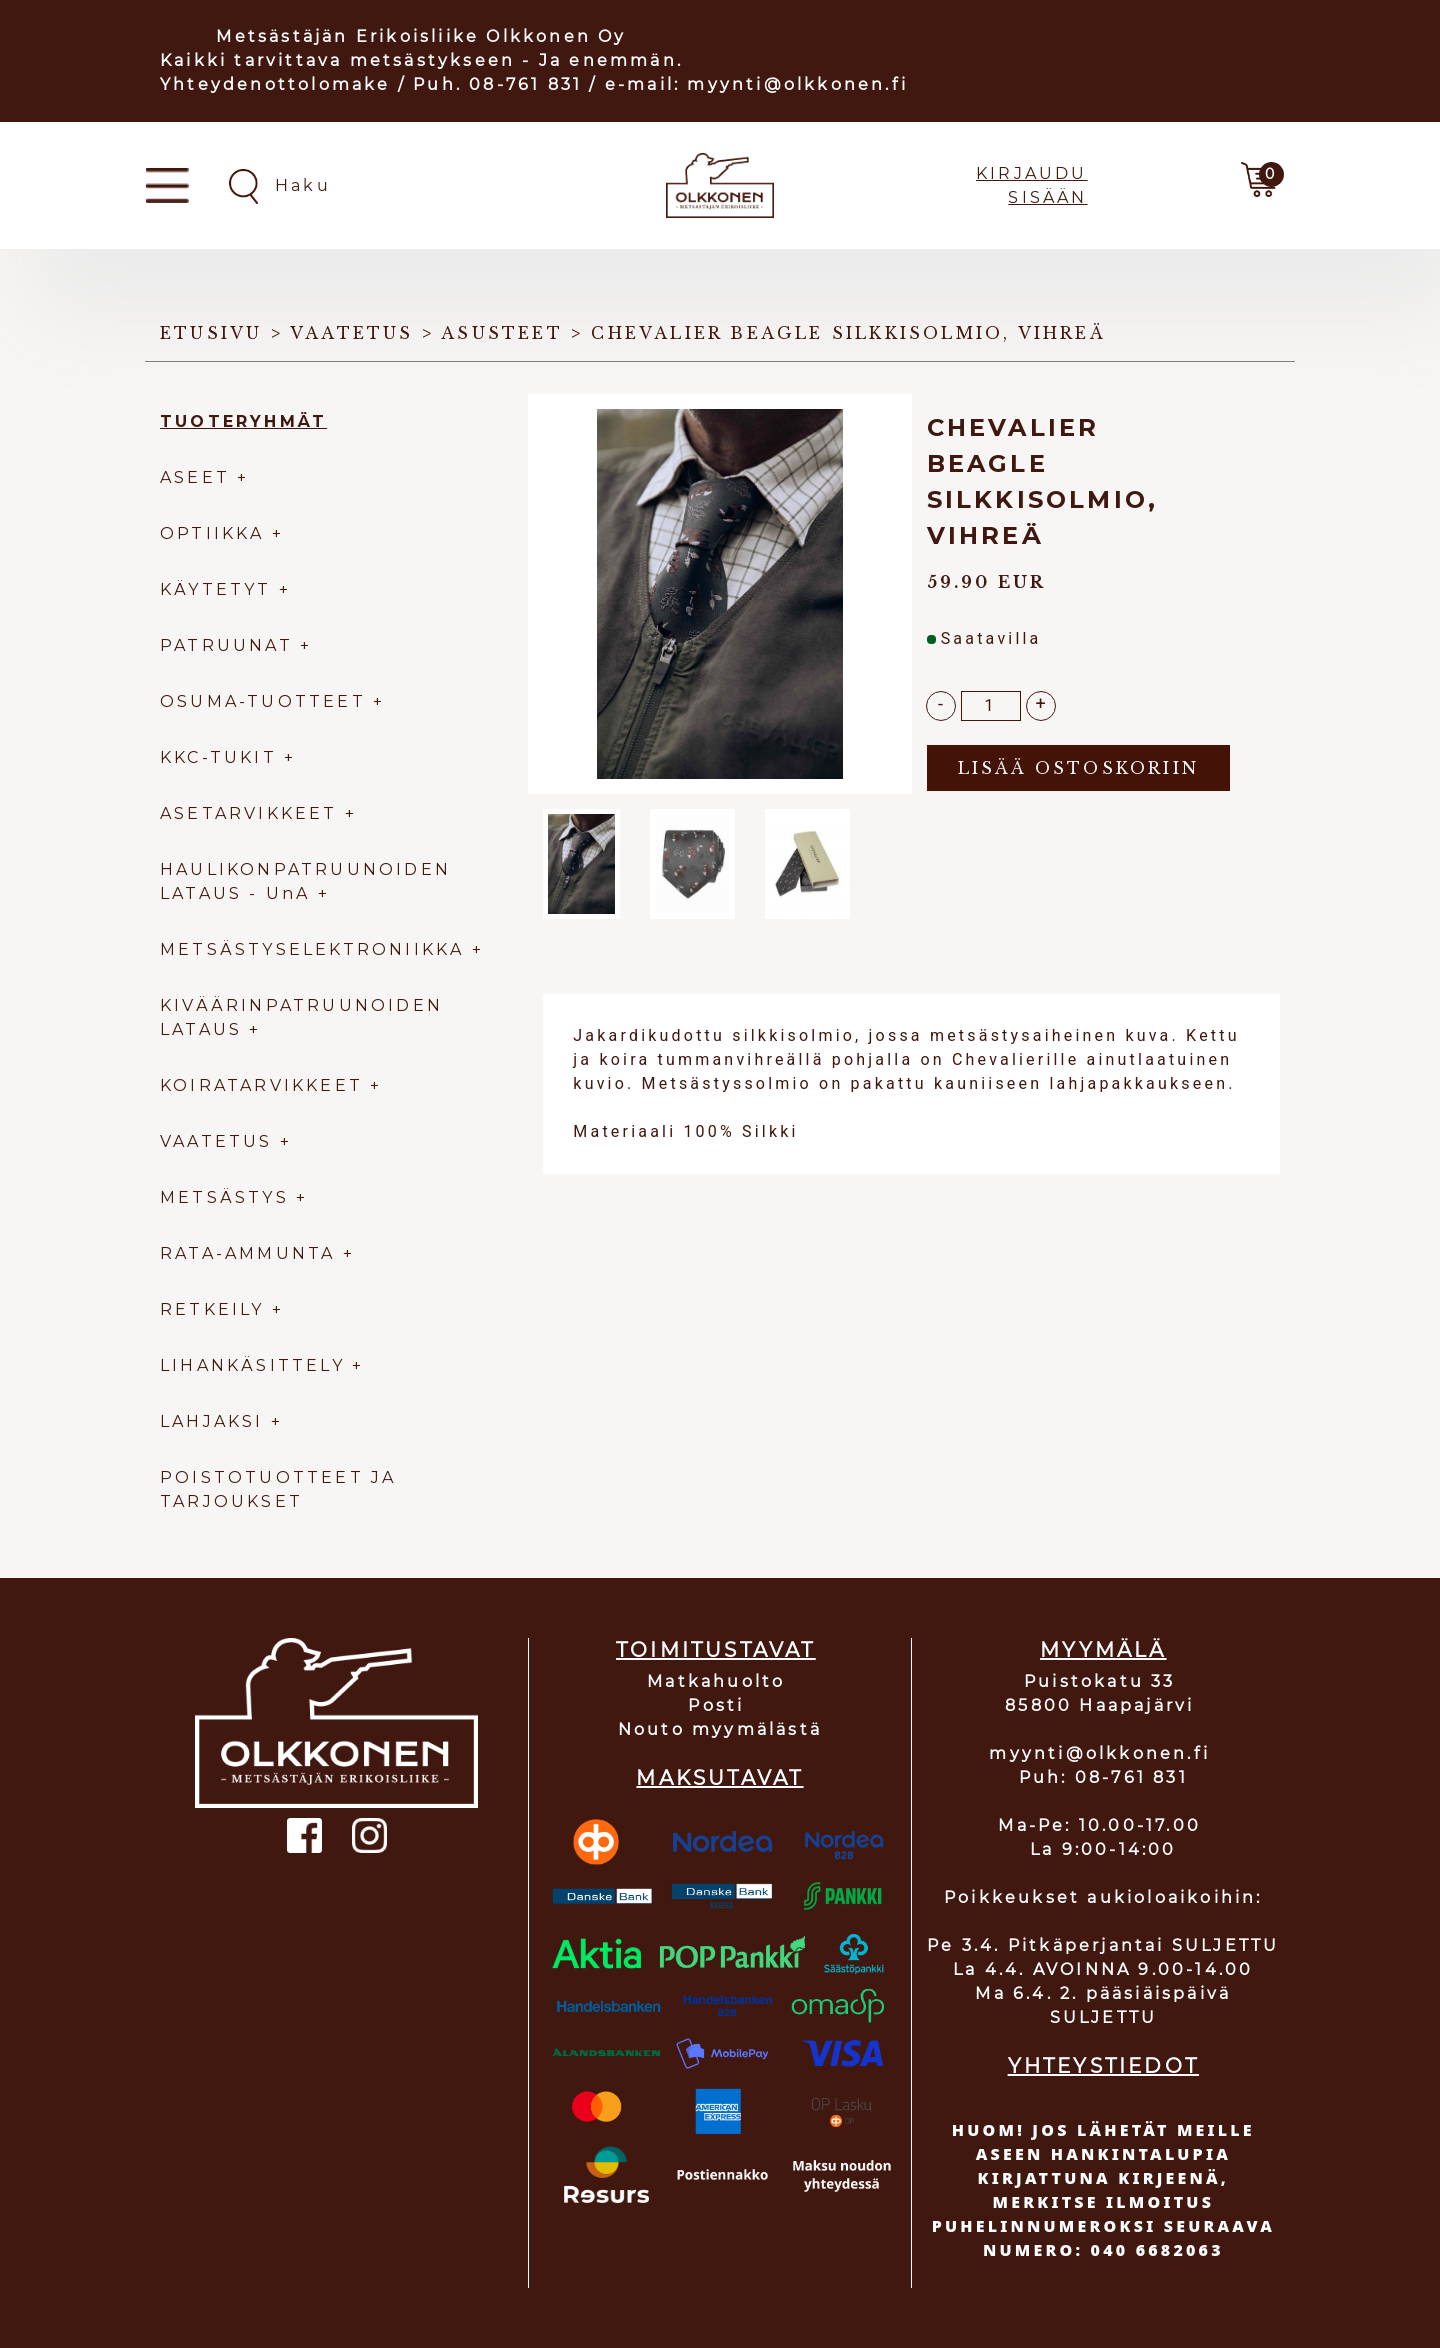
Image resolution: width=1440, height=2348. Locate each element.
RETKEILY (212, 1309)
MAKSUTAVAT (719, 1778)
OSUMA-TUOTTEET (263, 701)
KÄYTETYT (216, 589)
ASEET (195, 477)
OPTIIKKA (212, 533)
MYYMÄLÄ (1103, 1650)
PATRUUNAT (226, 645)
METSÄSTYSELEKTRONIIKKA (312, 949)
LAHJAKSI (215, 1421)
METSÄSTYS (224, 1197)
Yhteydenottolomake (275, 84)
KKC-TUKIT (218, 757)
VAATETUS (216, 1141)
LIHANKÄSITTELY (256, 1365)
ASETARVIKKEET (249, 813)
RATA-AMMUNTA (251, 1253)
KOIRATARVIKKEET (261, 1085)
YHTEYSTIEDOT (1103, 2066)
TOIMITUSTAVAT (716, 1650)
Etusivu (211, 333)
